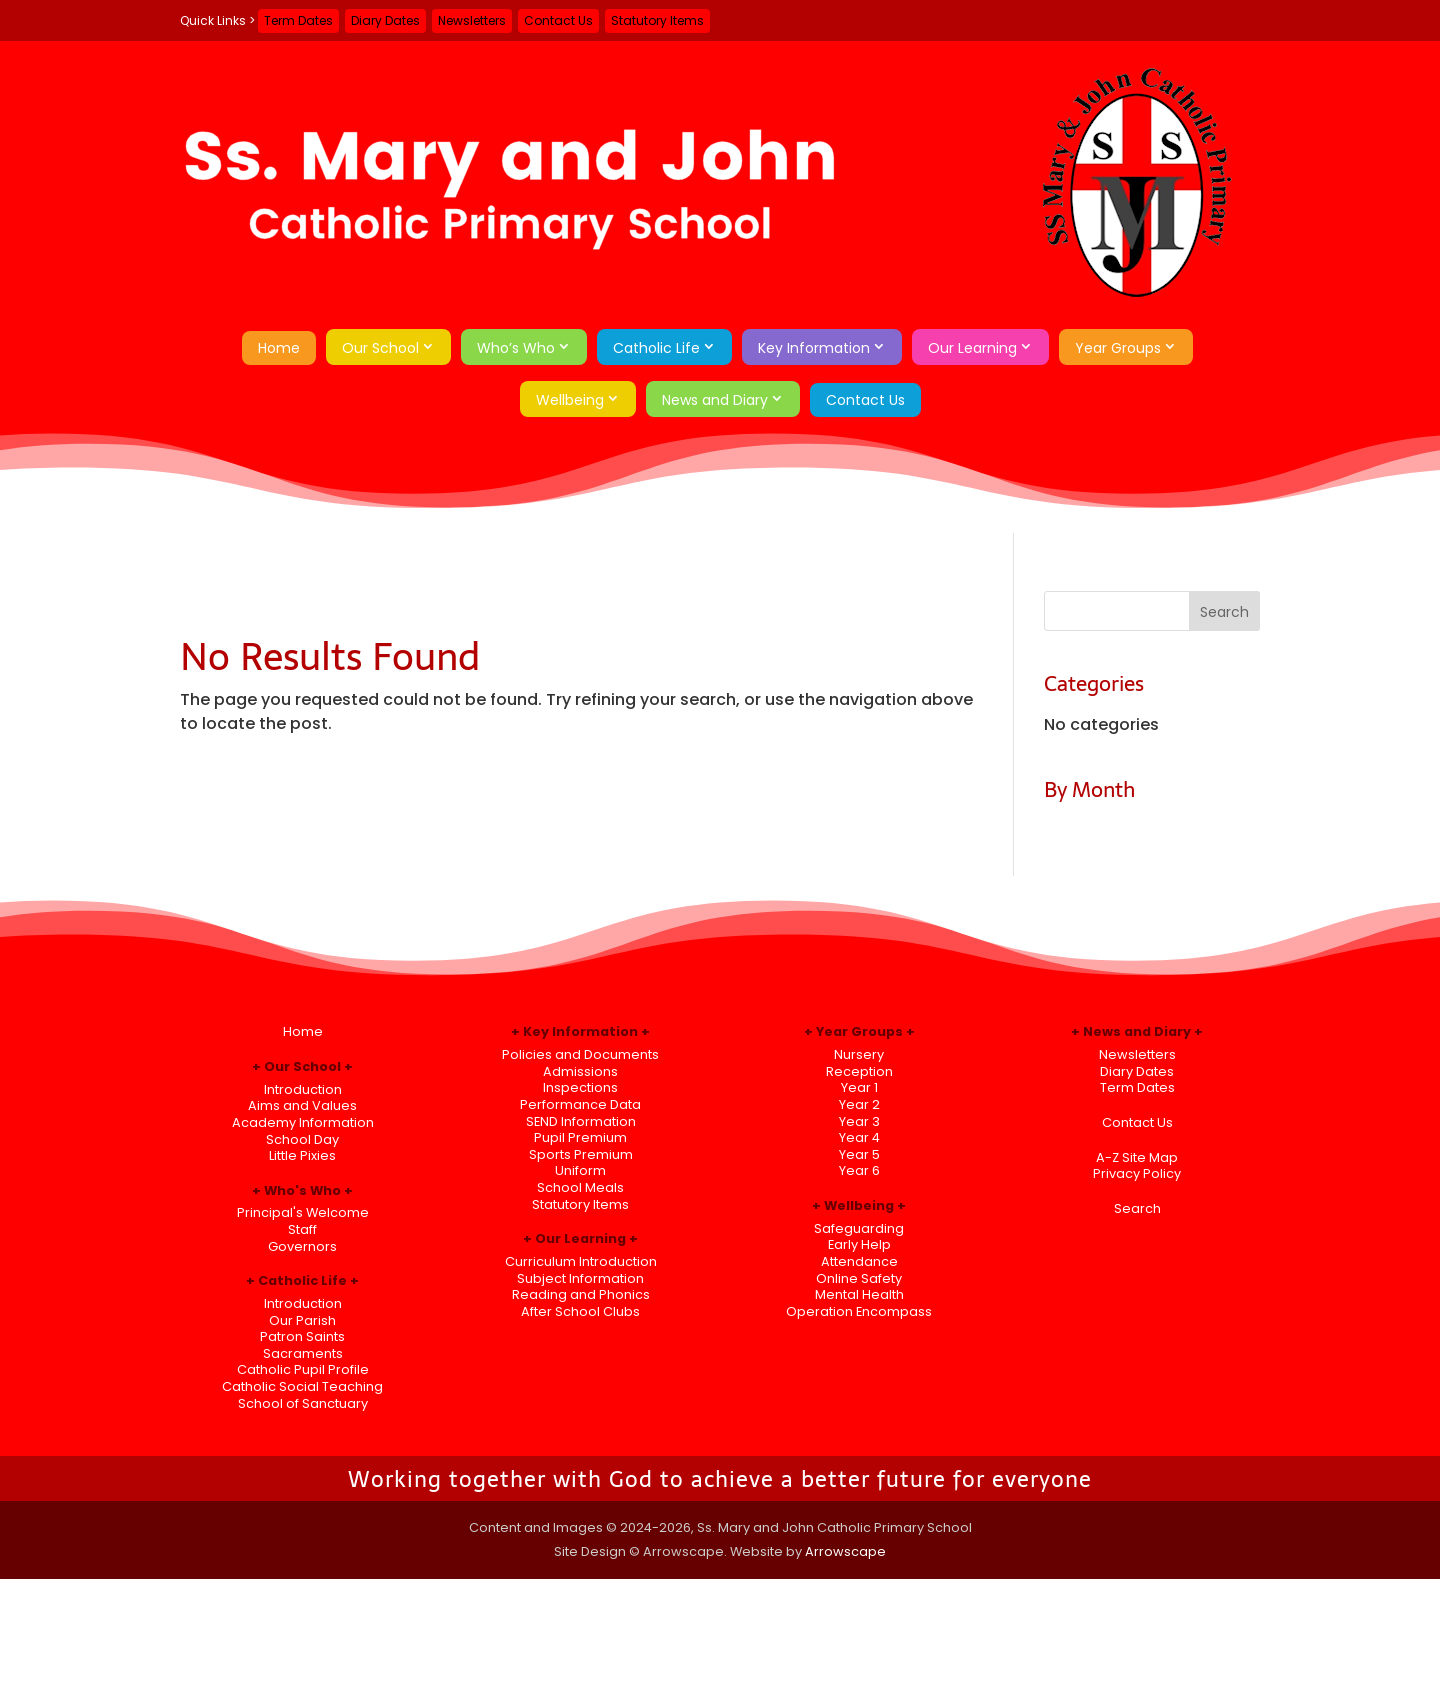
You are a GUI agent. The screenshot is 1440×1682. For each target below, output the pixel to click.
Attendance (859, 1261)
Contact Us (558, 20)
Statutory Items (657, 20)
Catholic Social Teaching (302, 1386)
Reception (859, 1071)
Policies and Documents (580, 1054)
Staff (302, 1229)
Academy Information (303, 1122)
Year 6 (859, 1170)
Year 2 (859, 1104)
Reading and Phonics (581, 1294)
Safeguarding (859, 1228)
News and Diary (715, 400)
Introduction (303, 1089)
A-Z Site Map (1137, 1157)
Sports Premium (581, 1154)
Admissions (580, 1071)
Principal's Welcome (303, 1212)
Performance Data (580, 1104)
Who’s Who (516, 348)
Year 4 (859, 1137)
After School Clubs (580, 1311)
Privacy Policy (1137, 1173)
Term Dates (298, 20)
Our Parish (302, 1320)
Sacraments (303, 1353)
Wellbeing (570, 400)
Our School (380, 348)
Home (279, 348)
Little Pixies (302, 1155)
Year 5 (859, 1154)
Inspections (580, 1087)
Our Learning (972, 348)
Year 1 (859, 1087)
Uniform (580, 1170)
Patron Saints (302, 1336)
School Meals (580, 1187)
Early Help (859, 1244)
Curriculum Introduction (581, 1261)
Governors (302, 1246)
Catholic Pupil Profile (303, 1369)
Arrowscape (845, 1551)
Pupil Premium (580, 1137)
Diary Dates (385, 20)
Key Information (814, 348)
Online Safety (859, 1278)
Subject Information (580, 1278)
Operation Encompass (859, 1311)
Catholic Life (656, 348)
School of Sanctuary (303, 1403)
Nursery (859, 1054)
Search (1137, 1208)
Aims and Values (302, 1105)
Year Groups (1118, 348)
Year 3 (859, 1121)
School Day (302, 1139)
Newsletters (472, 20)
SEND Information (581, 1121)
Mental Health (859, 1294)
